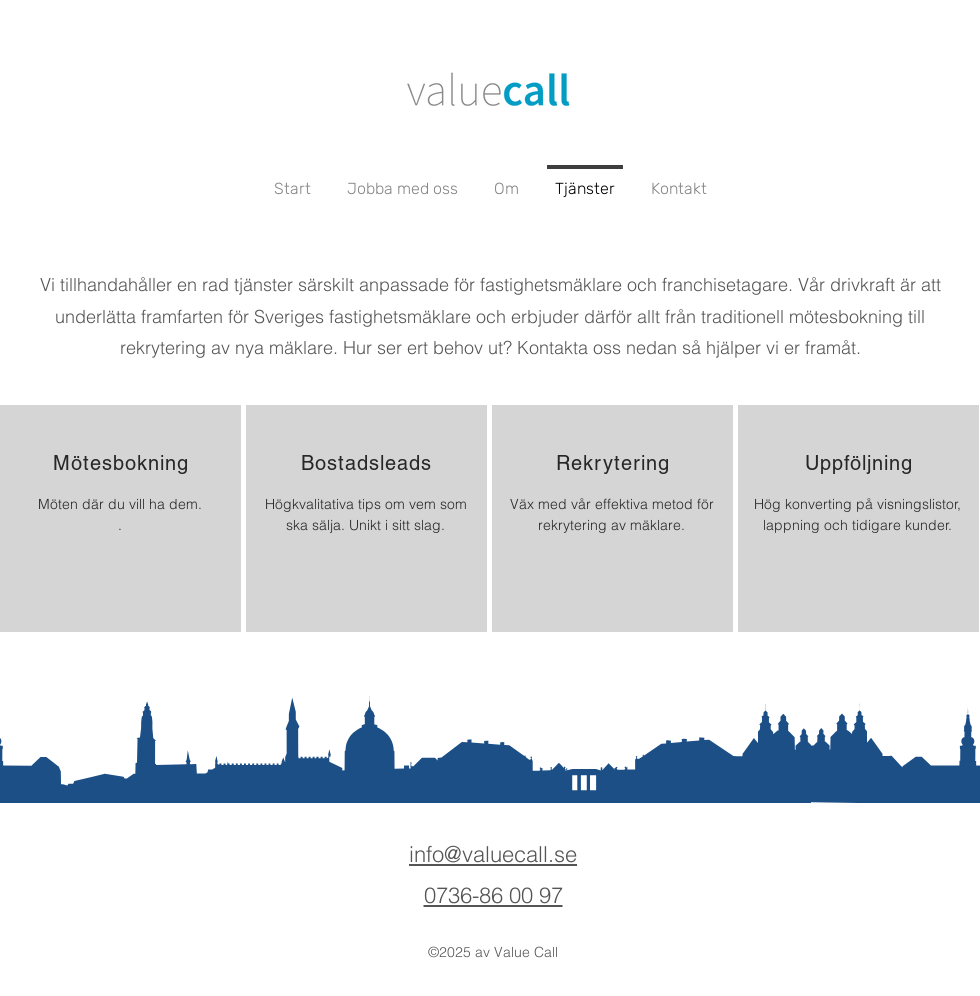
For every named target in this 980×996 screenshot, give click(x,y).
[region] (120, 518)
